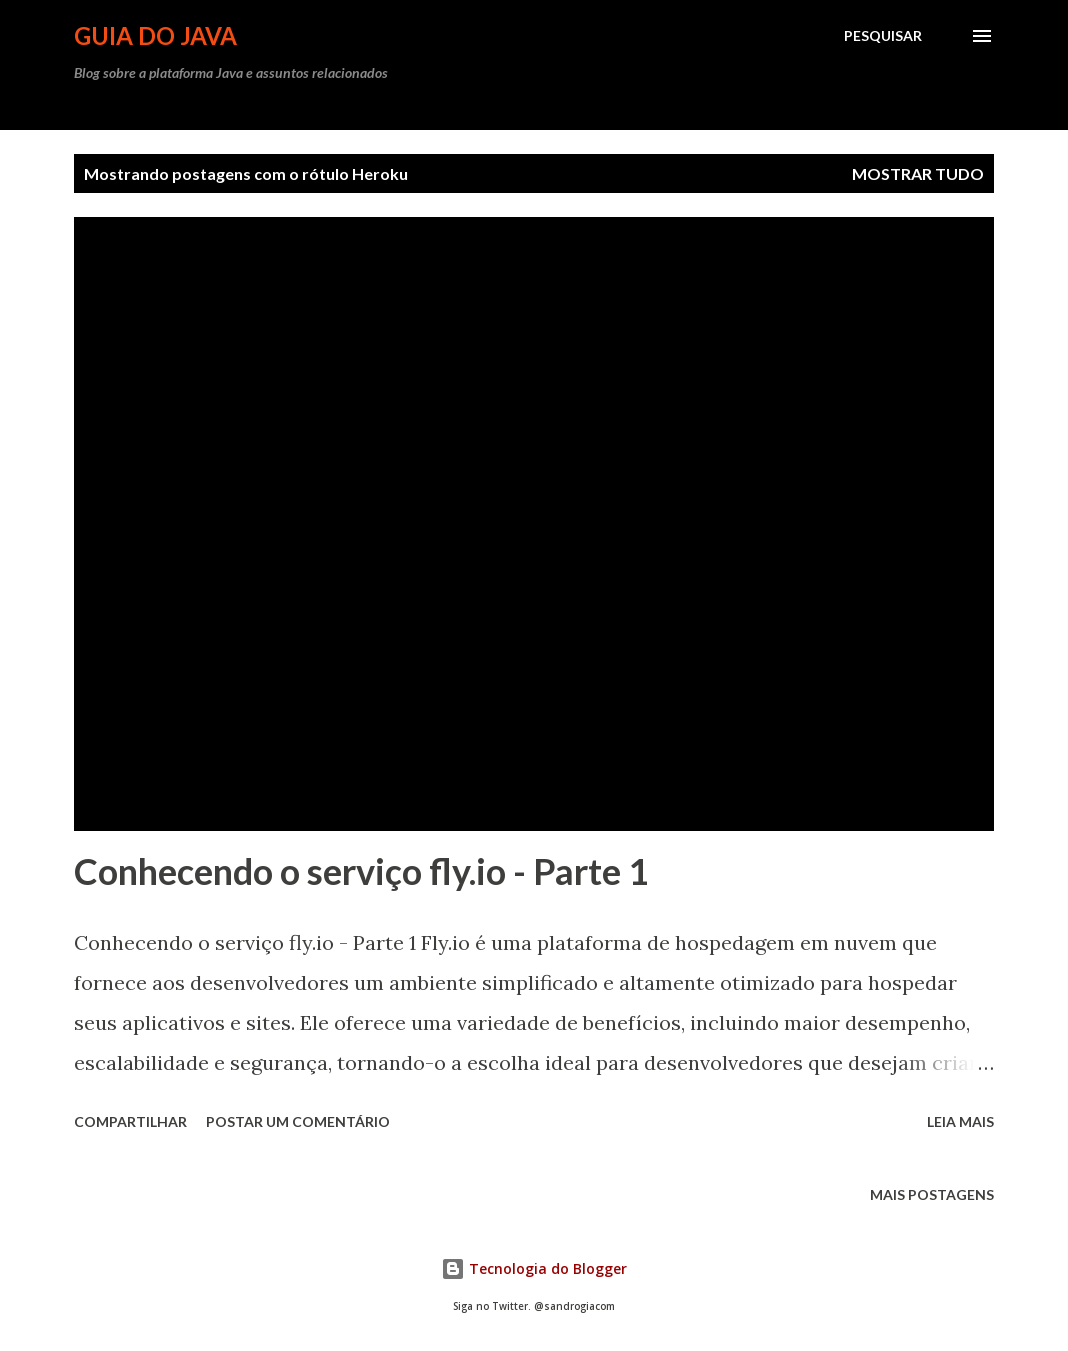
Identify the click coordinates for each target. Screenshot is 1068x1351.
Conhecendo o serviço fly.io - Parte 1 (361, 871)
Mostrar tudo (918, 173)
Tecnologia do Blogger (534, 1268)
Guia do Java (155, 35)
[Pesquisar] (883, 36)
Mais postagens (932, 1194)
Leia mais (960, 1121)
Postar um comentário (298, 1121)
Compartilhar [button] (130, 1121)
